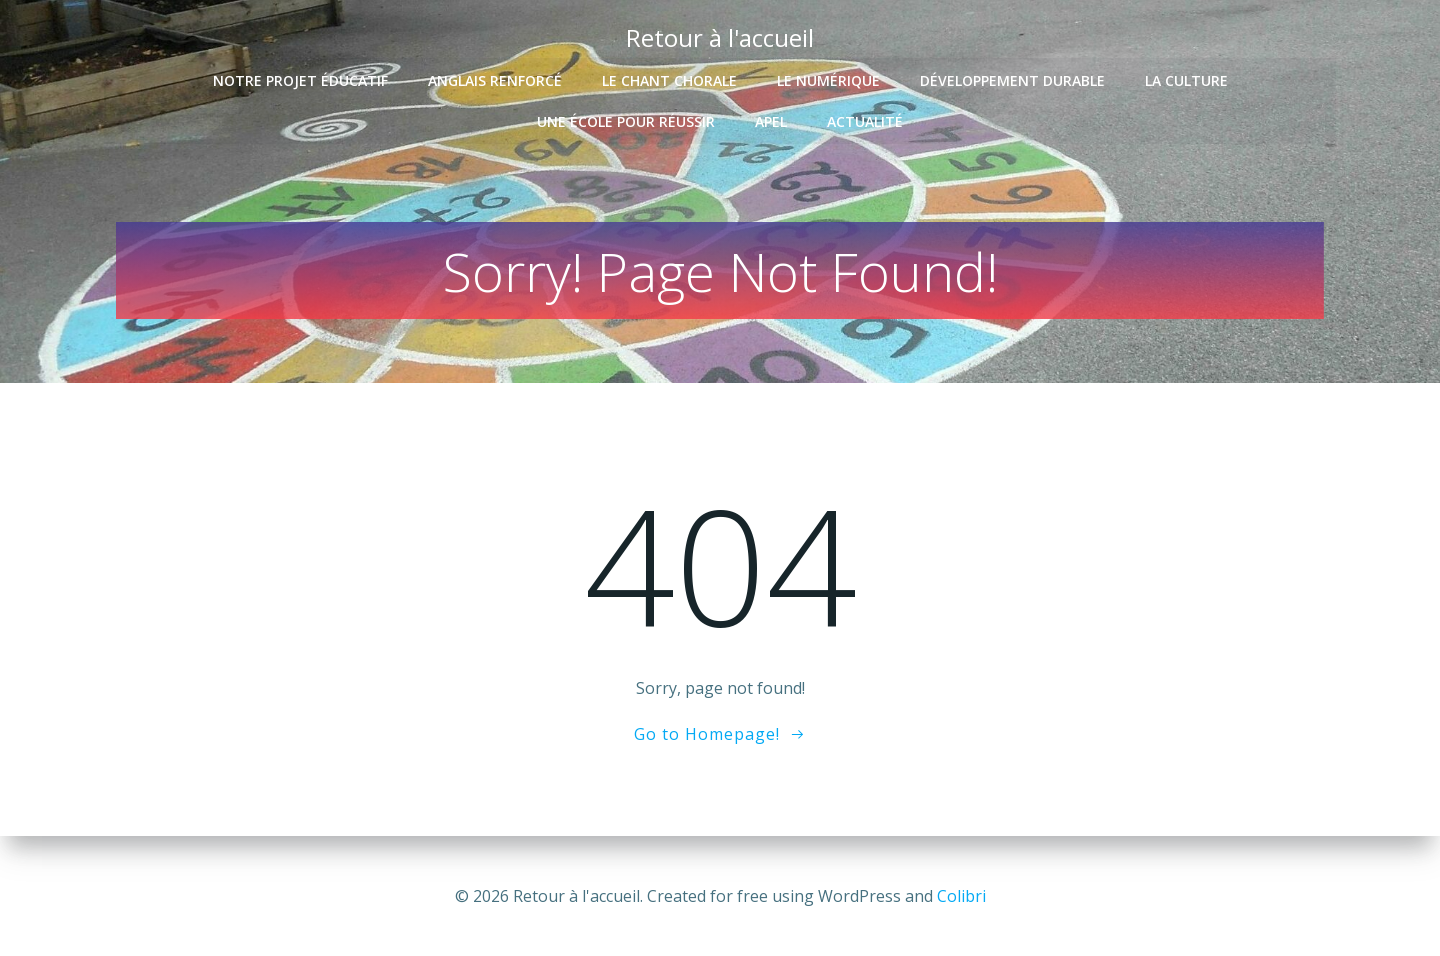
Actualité (865, 117)
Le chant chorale (669, 76)
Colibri (961, 896)
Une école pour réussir (626, 117)
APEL (771, 117)
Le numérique (828, 76)
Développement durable (1012, 76)
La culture (1186, 76)
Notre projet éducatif (300, 76)
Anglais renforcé (495, 76)
